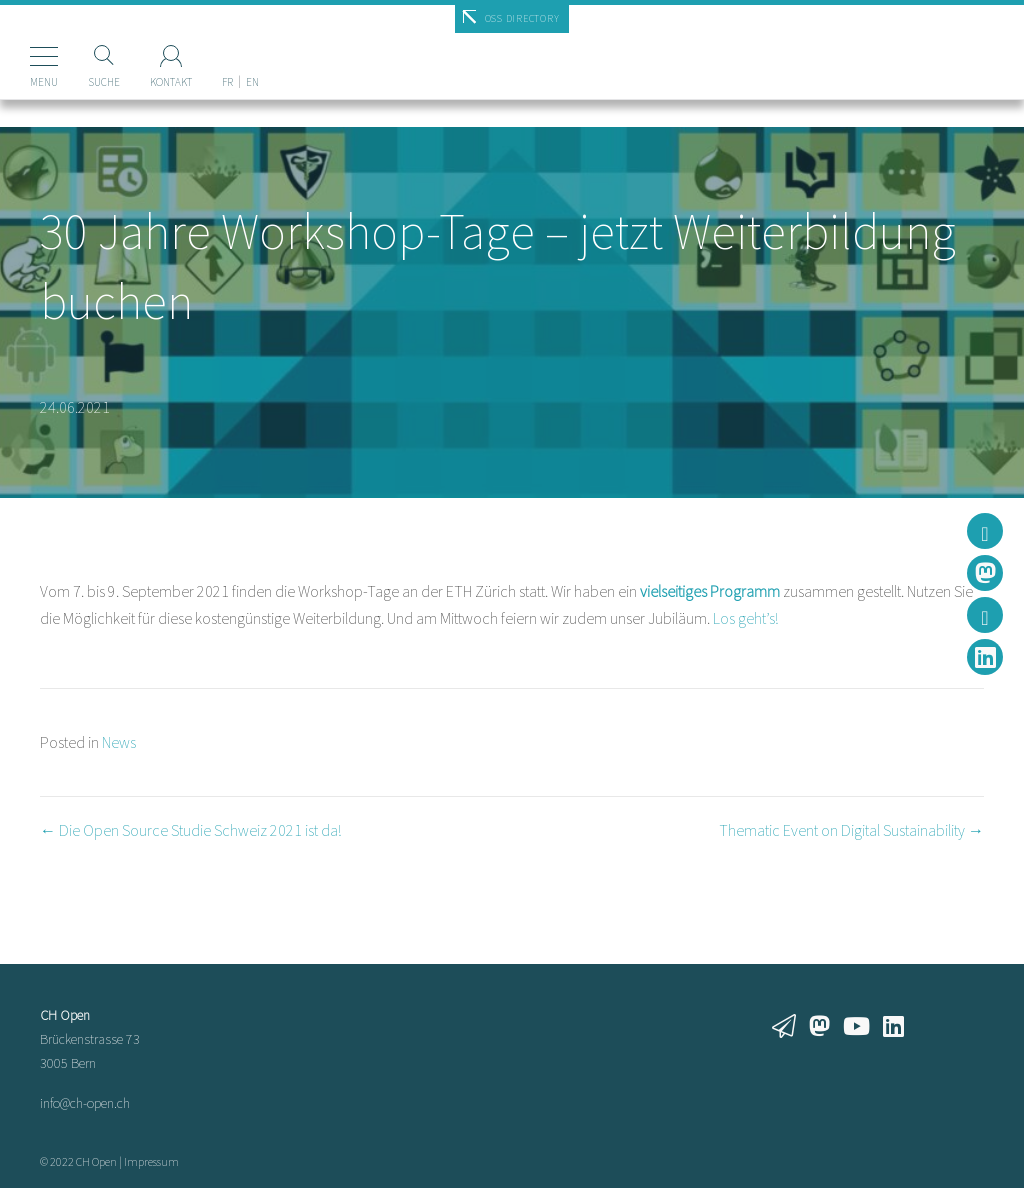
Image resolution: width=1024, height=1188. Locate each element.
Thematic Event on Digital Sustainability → (851, 830)
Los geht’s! (745, 618)
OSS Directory (522, 18)
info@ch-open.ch (85, 1103)
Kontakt (171, 82)
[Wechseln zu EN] (252, 49)
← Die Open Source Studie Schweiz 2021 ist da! (190, 830)
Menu (44, 82)
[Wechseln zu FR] (227, 49)
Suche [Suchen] (104, 82)
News (119, 742)
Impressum (151, 1161)
